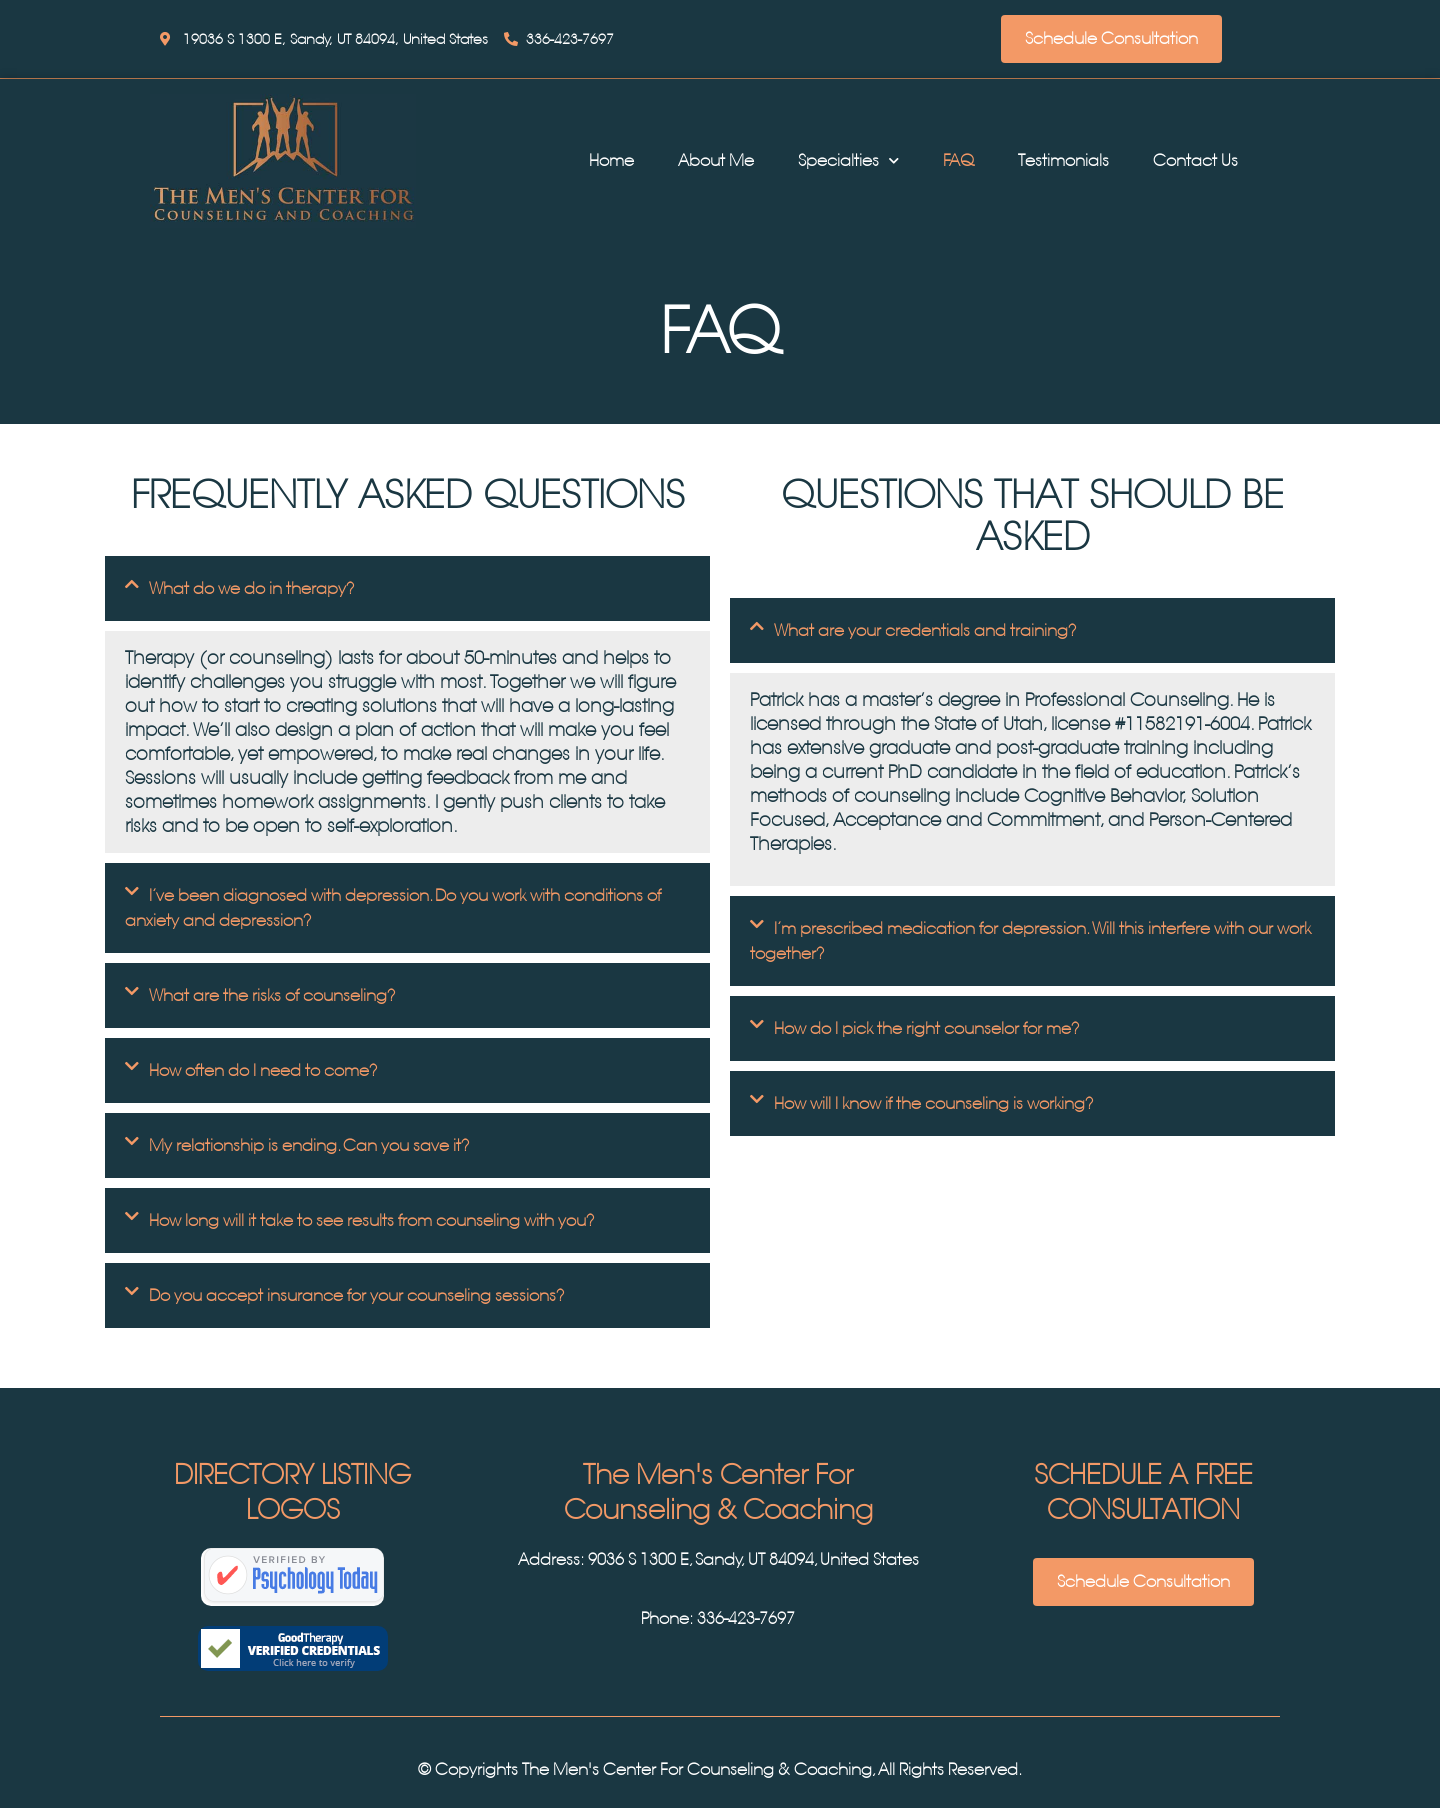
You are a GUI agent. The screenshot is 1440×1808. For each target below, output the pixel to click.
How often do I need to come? (263, 1070)
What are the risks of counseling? (272, 995)
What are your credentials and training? (925, 630)
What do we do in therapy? (252, 588)
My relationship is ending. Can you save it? (309, 1145)
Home (611, 160)
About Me (716, 160)
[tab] (407, 588)
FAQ (958, 160)
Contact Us (1195, 160)
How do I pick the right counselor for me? (927, 1028)
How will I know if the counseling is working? (934, 1103)
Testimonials (1063, 160)
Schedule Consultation (1111, 38)
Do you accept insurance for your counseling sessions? (357, 1295)
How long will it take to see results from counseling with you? (372, 1220)
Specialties (848, 160)
